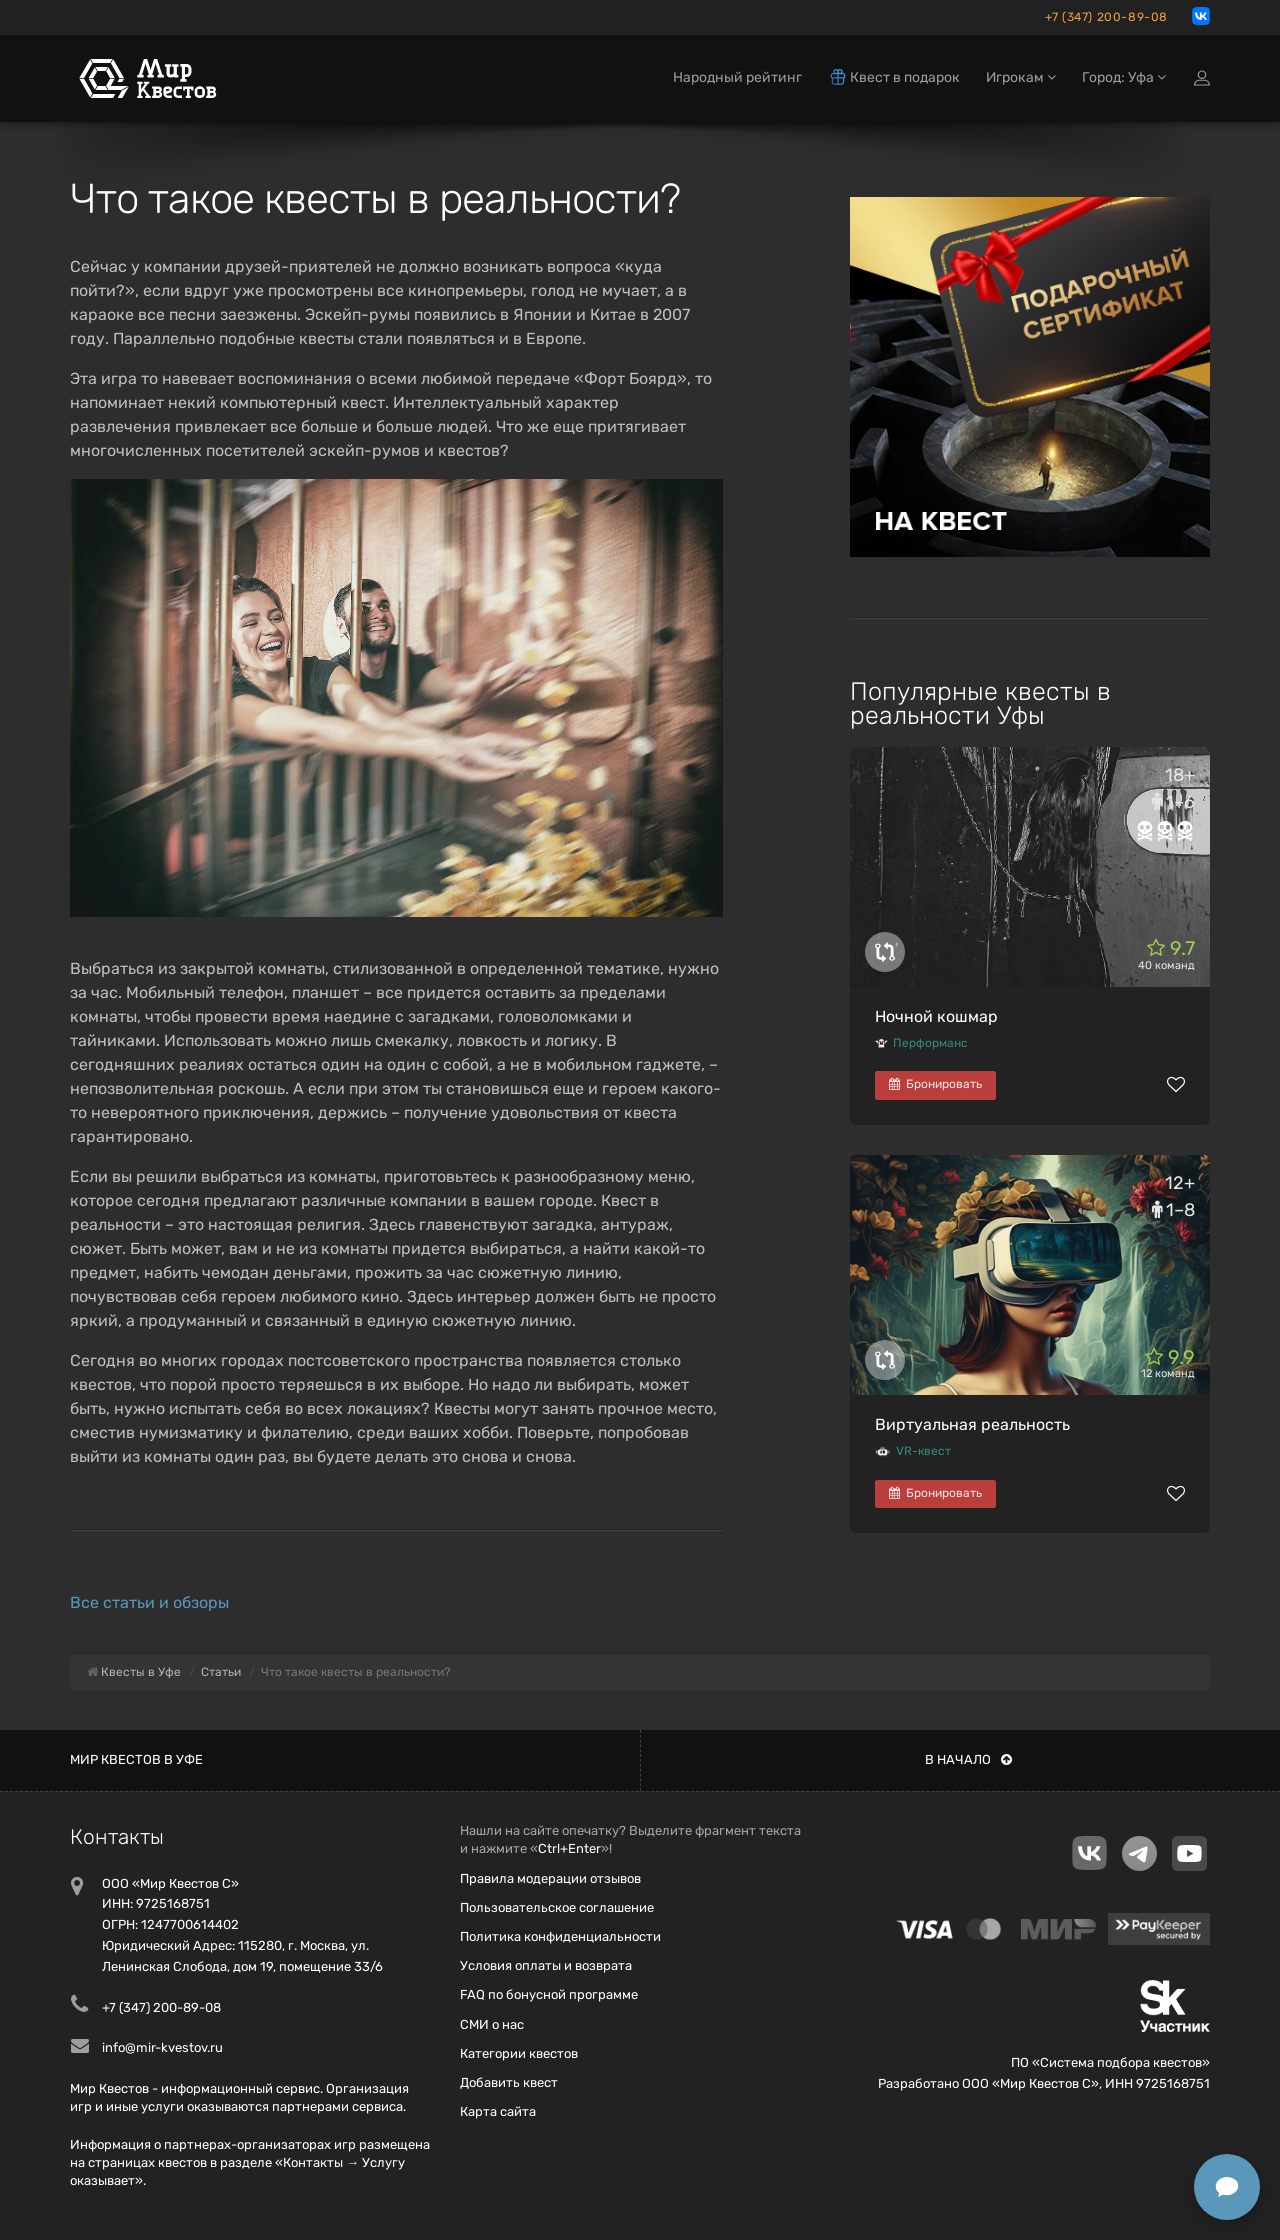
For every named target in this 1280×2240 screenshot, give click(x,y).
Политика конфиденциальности (560, 1936)
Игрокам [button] (1021, 77)
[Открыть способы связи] (1227, 2187)
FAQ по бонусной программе (549, 1994)
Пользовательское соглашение (557, 1907)
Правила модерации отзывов (550, 1878)
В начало (968, 1759)
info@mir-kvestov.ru (162, 2047)
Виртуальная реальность (972, 1424)
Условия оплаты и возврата (546, 1965)
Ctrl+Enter (569, 1848)
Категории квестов (519, 2053)
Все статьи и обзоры (149, 1602)
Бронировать (935, 1084)
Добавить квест (509, 2082)
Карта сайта (498, 2111)
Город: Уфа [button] (1124, 77)
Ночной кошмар (936, 1016)
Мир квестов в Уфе (136, 1759)
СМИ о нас (492, 2024)
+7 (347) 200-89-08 (1106, 17)
